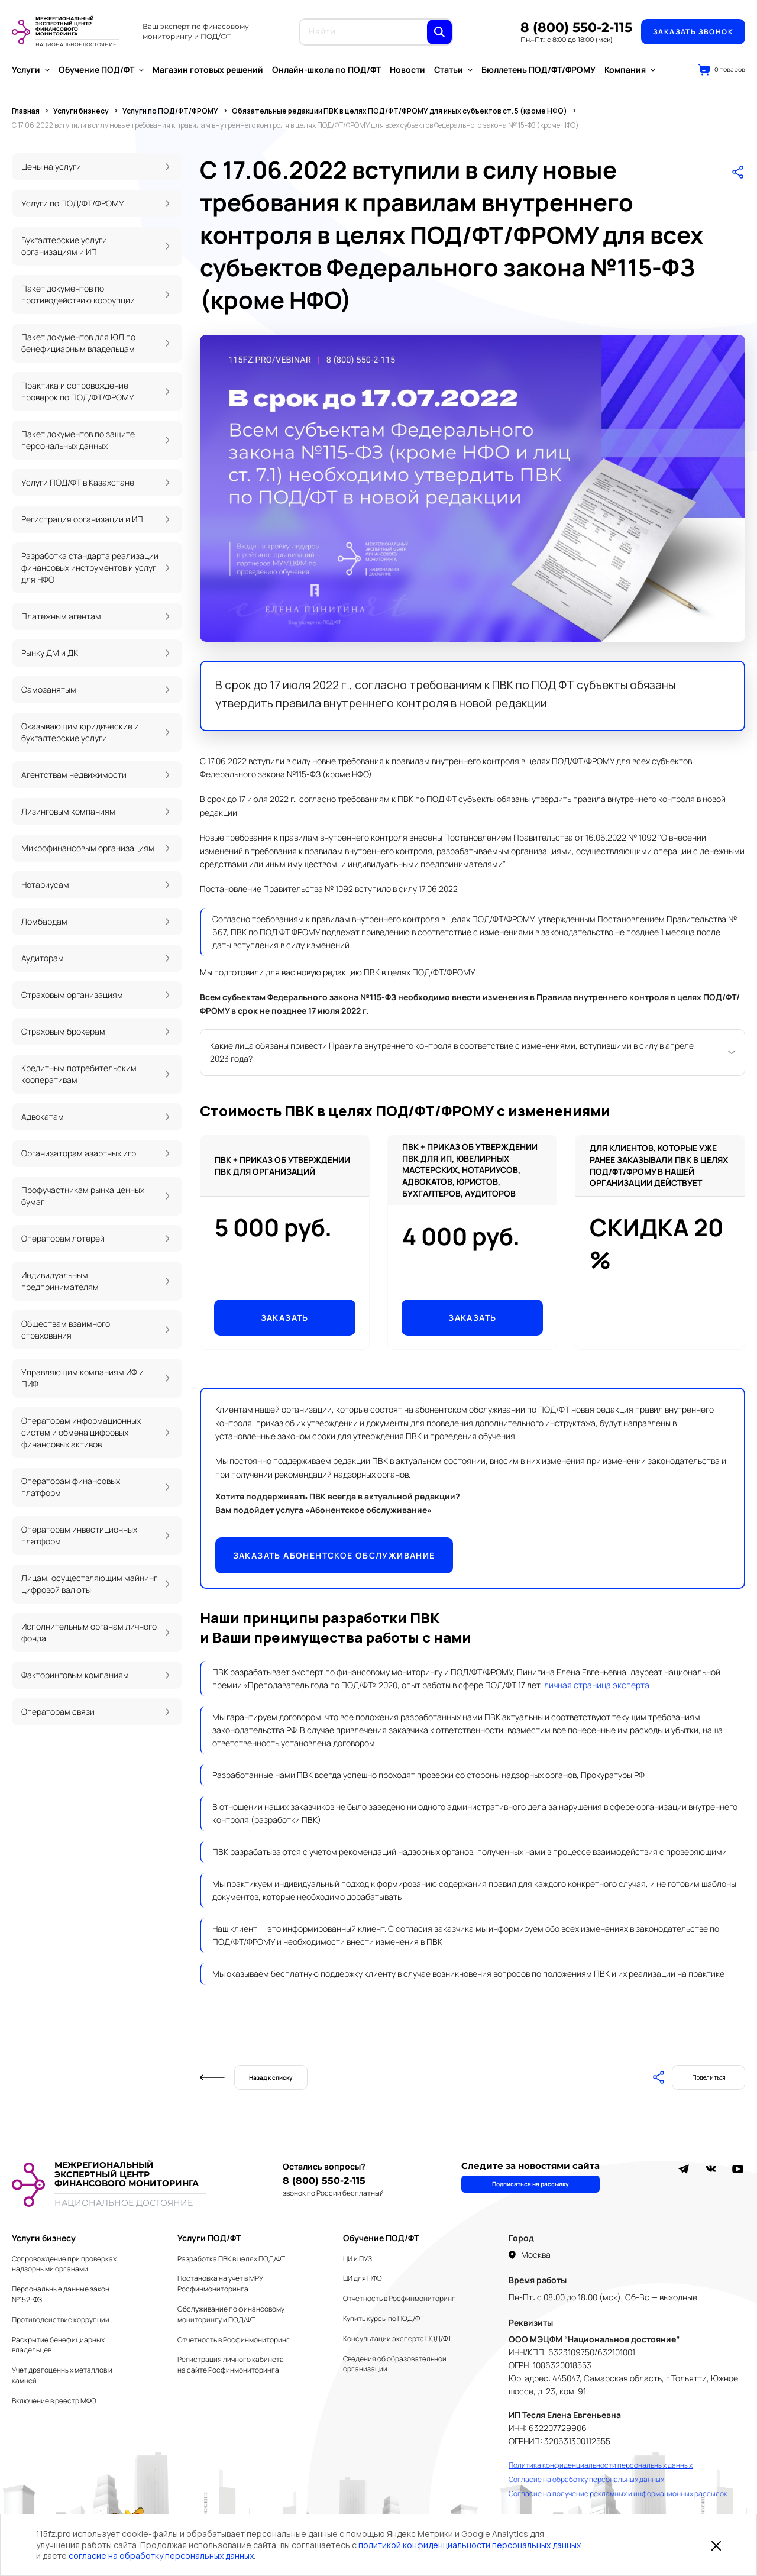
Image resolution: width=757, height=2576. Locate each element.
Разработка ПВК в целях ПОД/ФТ (231, 2259)
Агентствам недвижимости (74, 774)
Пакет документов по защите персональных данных (78, 439)
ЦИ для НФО (362, 2278)
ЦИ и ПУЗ (357, 2259)
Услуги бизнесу (44, 2238)
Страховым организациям (72, 994)
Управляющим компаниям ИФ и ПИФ (82, 1377)
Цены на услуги (51, 166)
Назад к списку (271, 2077)
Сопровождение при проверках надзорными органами (64, 2264)
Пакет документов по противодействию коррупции (78, 294)
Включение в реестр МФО (54, 2401)
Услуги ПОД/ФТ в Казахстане (77, 482)
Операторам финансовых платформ (70, 1486)
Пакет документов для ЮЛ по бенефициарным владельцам (78, 342)
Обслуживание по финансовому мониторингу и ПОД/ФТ (230, 2314)
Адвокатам (42, 1116)
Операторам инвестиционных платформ (79, 1535)
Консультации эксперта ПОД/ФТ (397, 2338)
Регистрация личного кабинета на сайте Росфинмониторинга (230, 2364)
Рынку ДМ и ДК (49, 652)
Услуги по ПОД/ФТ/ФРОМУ (72, 203)
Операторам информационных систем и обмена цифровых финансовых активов (81, 1432)
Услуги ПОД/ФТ (209, 2238)
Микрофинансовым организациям (87, 848)
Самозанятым (48, 689)
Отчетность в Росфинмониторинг (233, 2340)
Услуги (31, 69)
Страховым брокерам (63, 1031)
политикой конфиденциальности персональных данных (469, 2545)
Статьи (453, 69)
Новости (407, 69)
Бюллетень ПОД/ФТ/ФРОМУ (538, 69)
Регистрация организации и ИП (82, 519)
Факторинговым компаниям (75, 1674)
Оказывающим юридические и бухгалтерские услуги (80, 732)
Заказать (285, 1317)
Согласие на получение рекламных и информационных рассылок (618, 2493)
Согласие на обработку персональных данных (586, 2479)
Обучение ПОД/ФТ (101, 69)
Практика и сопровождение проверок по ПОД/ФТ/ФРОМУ (77, 391)
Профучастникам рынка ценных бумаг (82, 1195)
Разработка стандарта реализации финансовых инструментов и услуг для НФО (89, 567)
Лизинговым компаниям (68, 811)
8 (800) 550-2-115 (576, 27)
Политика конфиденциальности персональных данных (601, 2465)
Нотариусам (45, 884)
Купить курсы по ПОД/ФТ (383, 2318)
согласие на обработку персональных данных (161, 2555)
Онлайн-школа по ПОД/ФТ (326, 69)
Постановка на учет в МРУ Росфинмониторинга (220, 2283)
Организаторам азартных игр (78, 1153)
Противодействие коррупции (60, 2320)
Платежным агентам (61, 616)
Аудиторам (42, 958)
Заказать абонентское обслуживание (334, 1555)
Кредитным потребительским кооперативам (79, 1073)
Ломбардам (44, 921)
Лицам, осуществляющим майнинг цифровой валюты (89, 1583)
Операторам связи (58, 1711)
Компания (629, 69)
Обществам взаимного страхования (65, 1329)
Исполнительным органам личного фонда (89, 1632)
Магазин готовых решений (208, 69)
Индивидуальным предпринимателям (60, 1280)
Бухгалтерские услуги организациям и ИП (64, 245)
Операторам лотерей (63, 1238)
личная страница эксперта (596, 1685)
